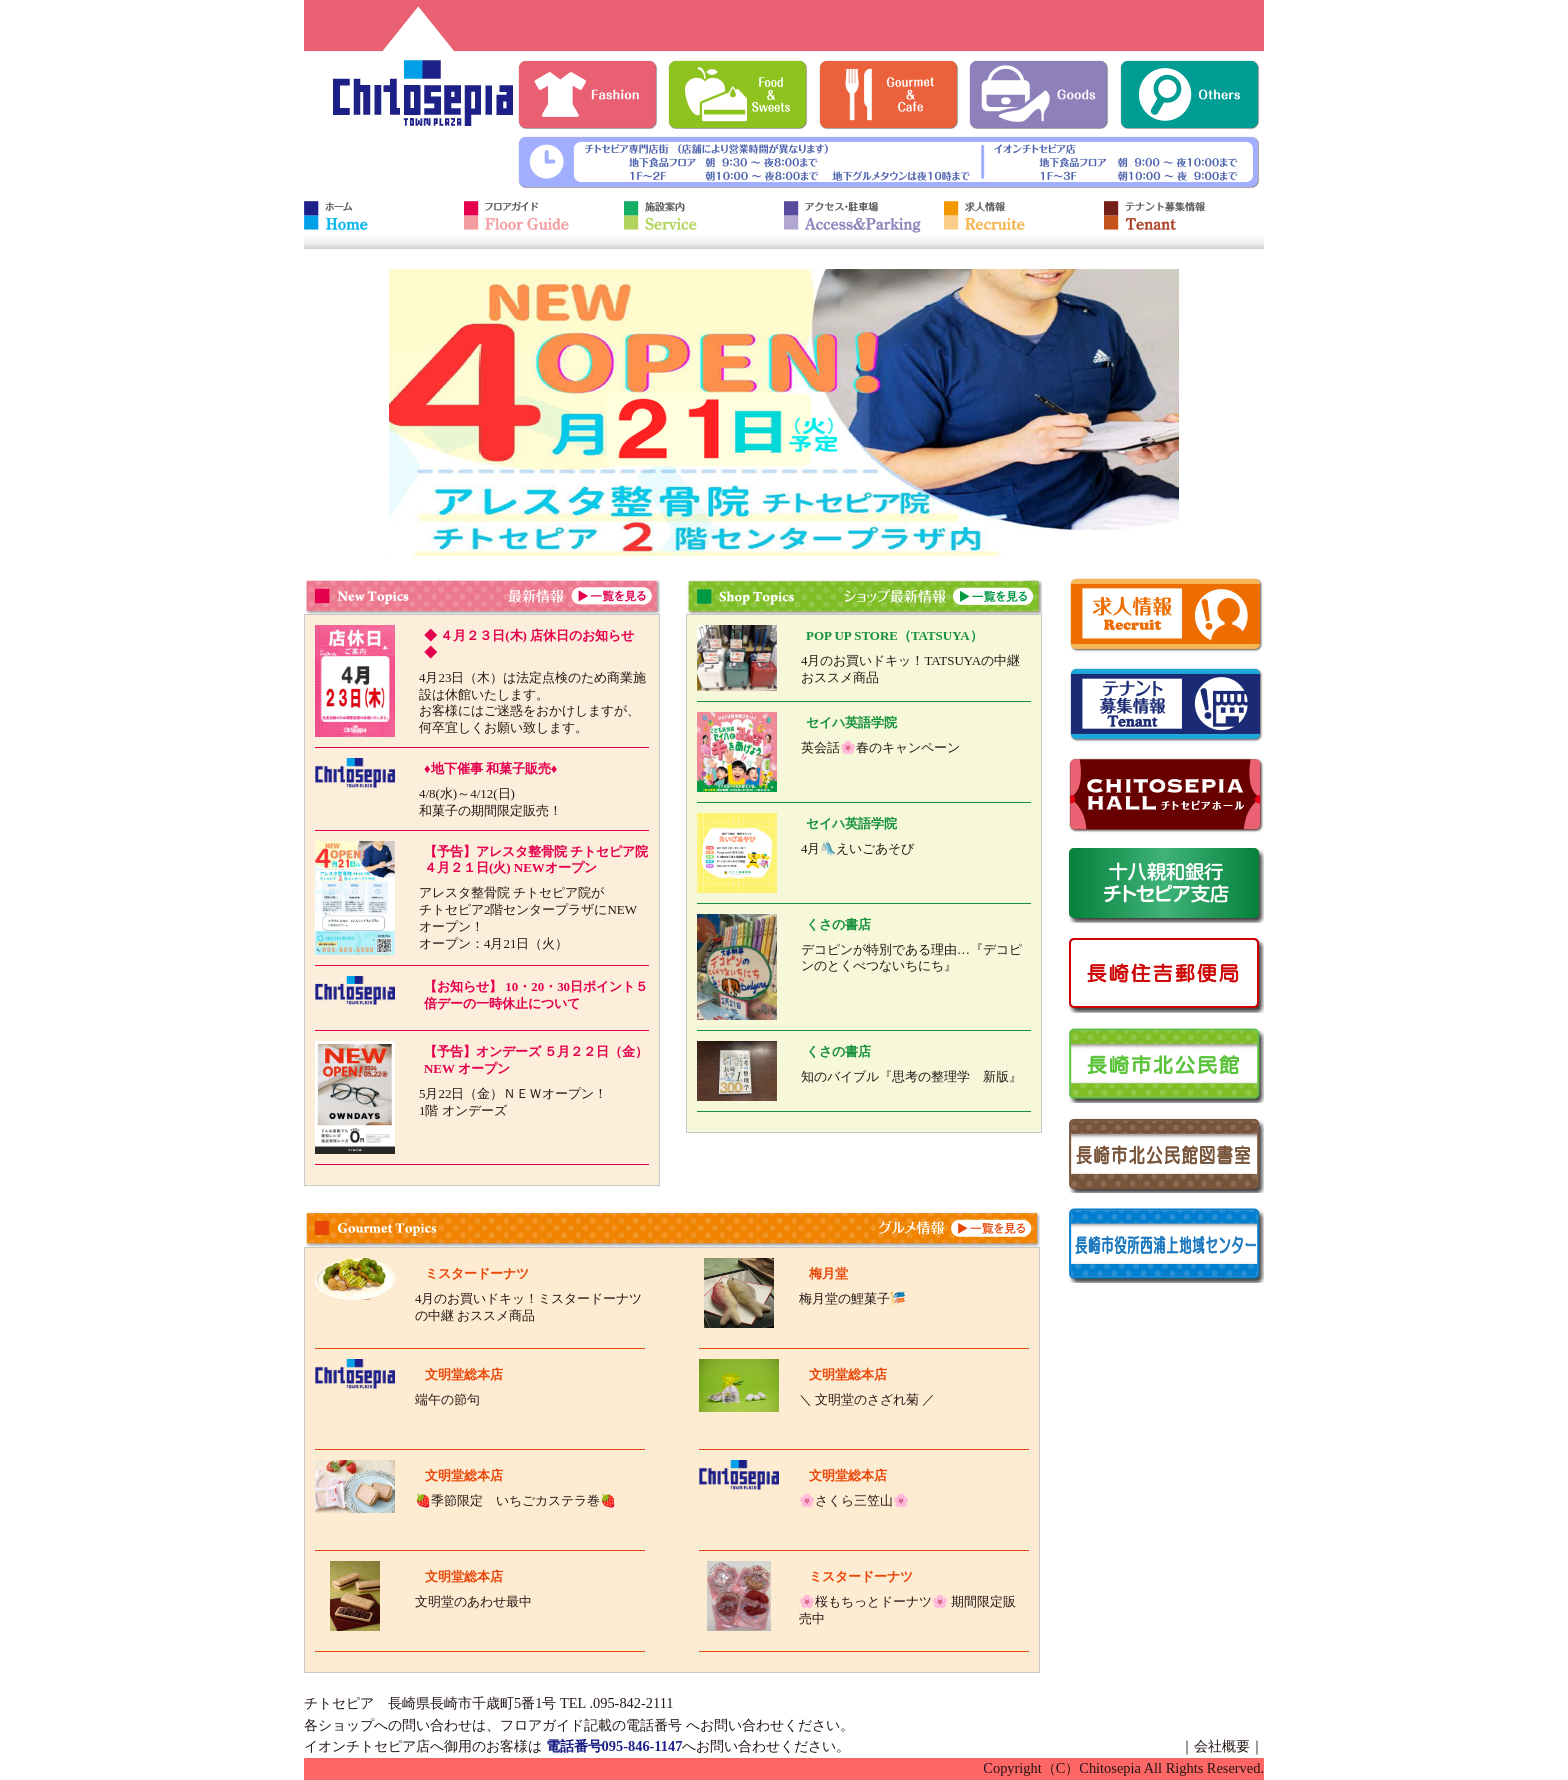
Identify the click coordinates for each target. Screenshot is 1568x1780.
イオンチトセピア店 (367, 1746)
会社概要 (1222, 1746)
